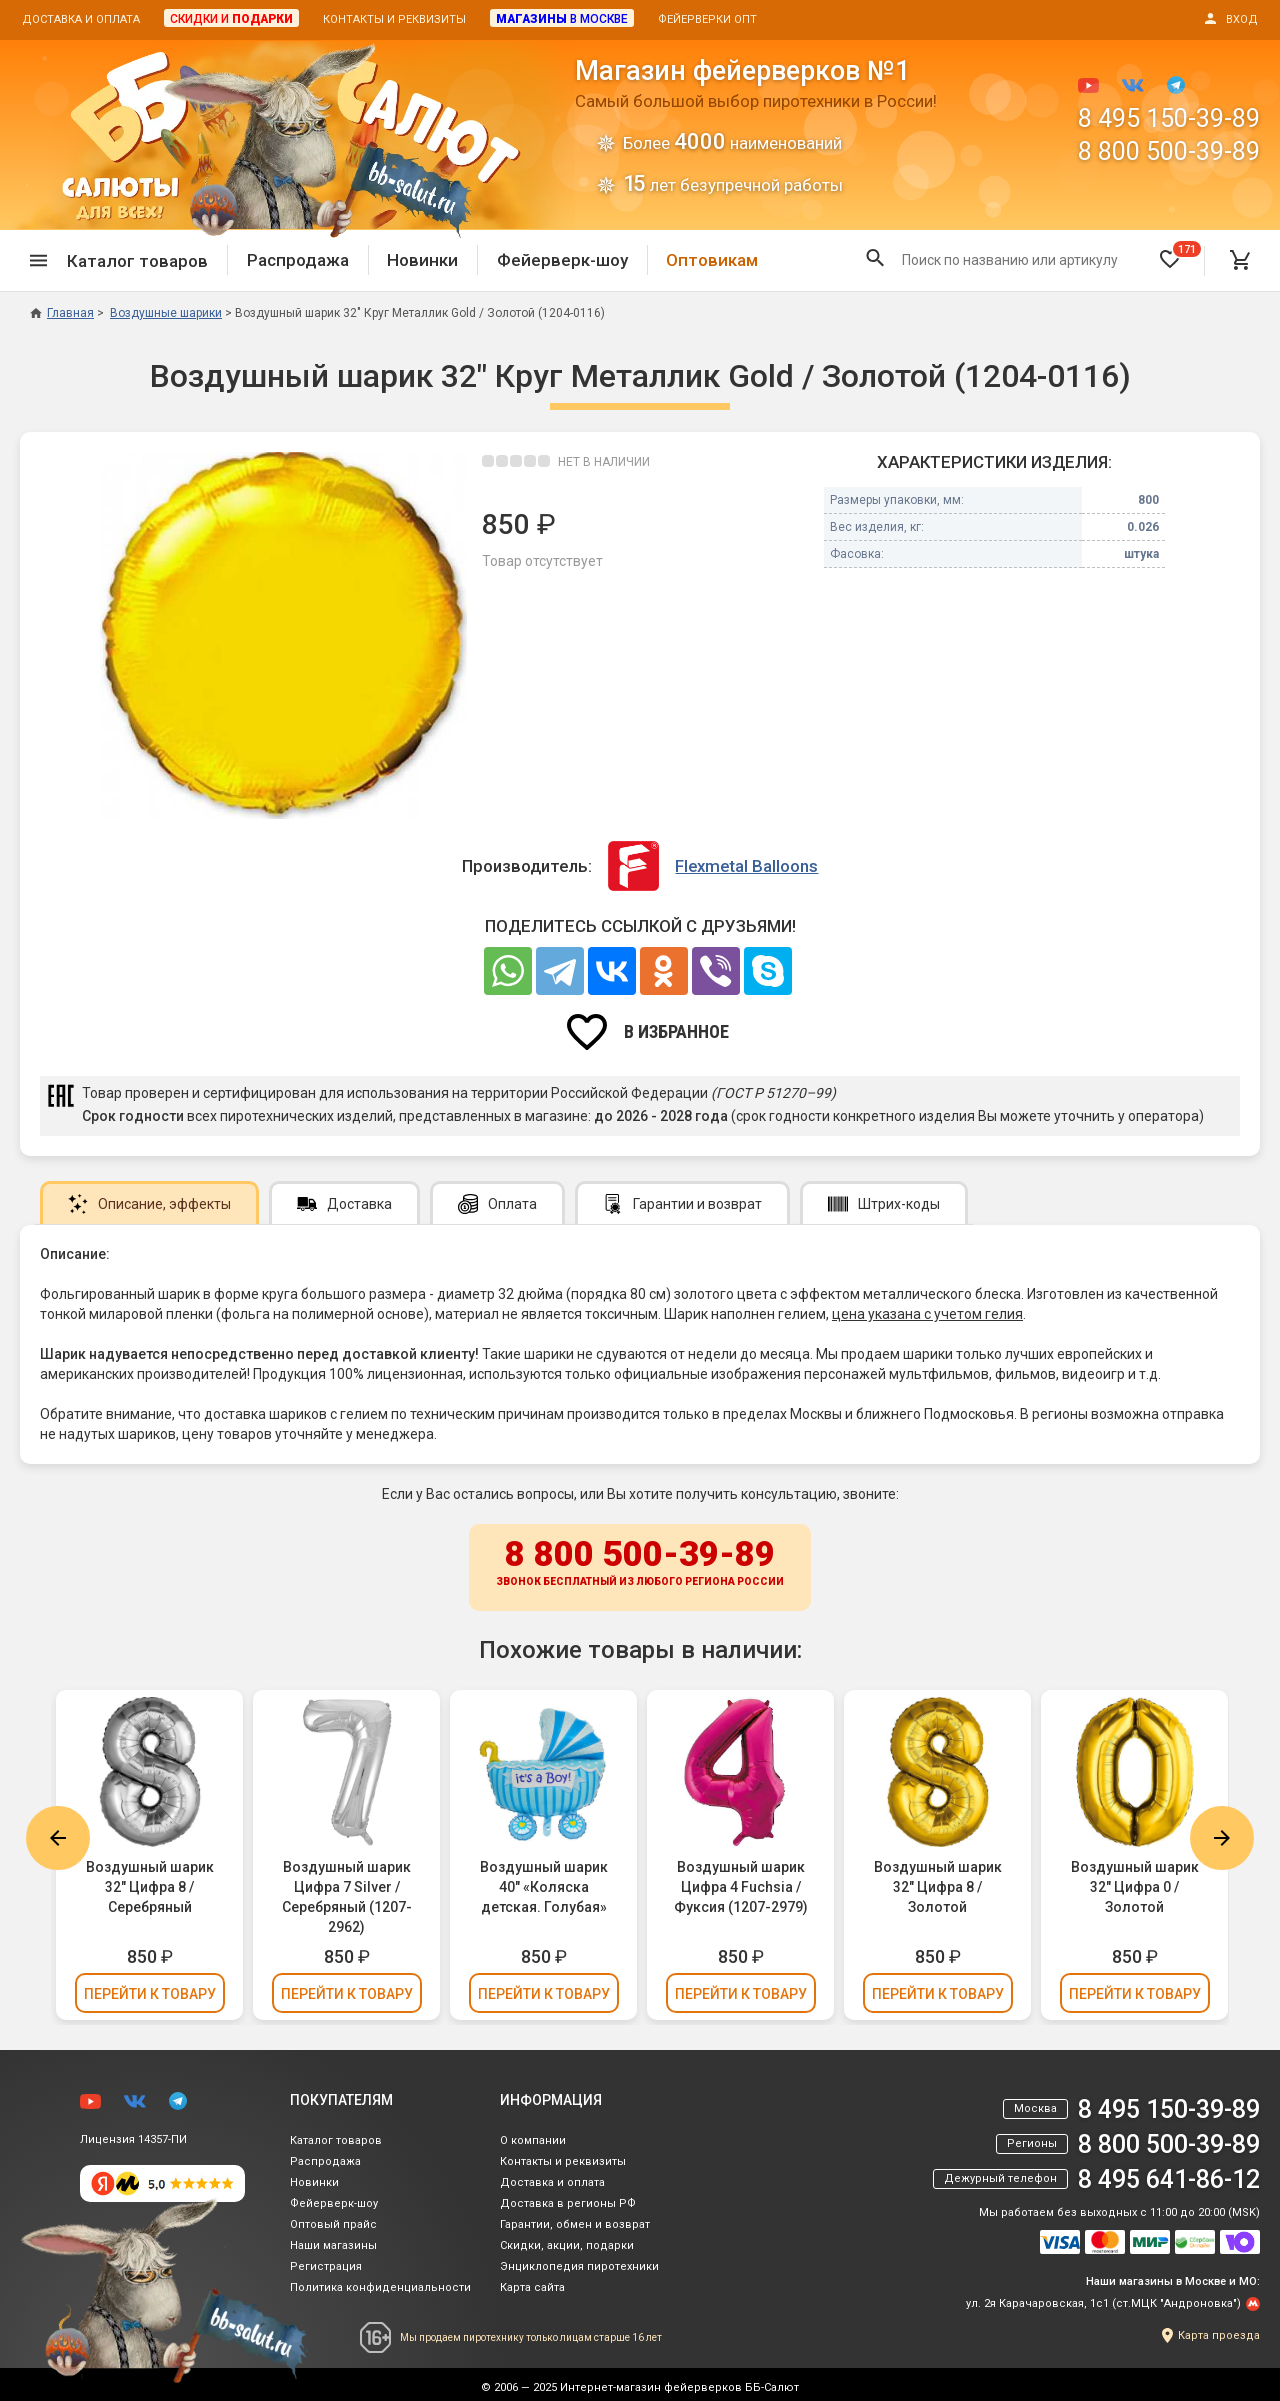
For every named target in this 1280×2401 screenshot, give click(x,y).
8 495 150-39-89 (1169, 118)
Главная (62, 313)
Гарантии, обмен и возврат (575, 2224)
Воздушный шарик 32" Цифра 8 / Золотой (938, 1887)
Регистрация (326, 2266)
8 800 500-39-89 (1169, 151)
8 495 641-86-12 (1169, 2179)
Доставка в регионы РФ (568, 2203)
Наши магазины (333, 2245)
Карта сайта (532, 2287)
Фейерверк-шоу (562, 260)
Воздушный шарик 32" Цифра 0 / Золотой (1135, 1887)
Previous (58, 1838)
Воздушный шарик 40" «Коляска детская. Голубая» (544, 1887)
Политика (380, 2287)
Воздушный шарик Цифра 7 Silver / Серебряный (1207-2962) (347, 1897)
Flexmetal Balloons (746, 866)
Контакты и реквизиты (394, 19)
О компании (533, 2140)
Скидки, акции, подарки (567, 2245)
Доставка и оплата (81, 19)
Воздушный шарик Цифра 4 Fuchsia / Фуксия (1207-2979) (741, 1887)
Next (1222, 1838)
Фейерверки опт (707, 19)
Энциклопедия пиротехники (579, 2266)
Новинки (422, 260)
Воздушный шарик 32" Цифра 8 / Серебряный (150, 1887)
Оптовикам (712, 260)
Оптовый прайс (333, 2224)
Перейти (150, 1994)
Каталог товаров (336, 2140)
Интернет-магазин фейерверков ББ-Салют (679, 2387)
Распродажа (298, 260)
